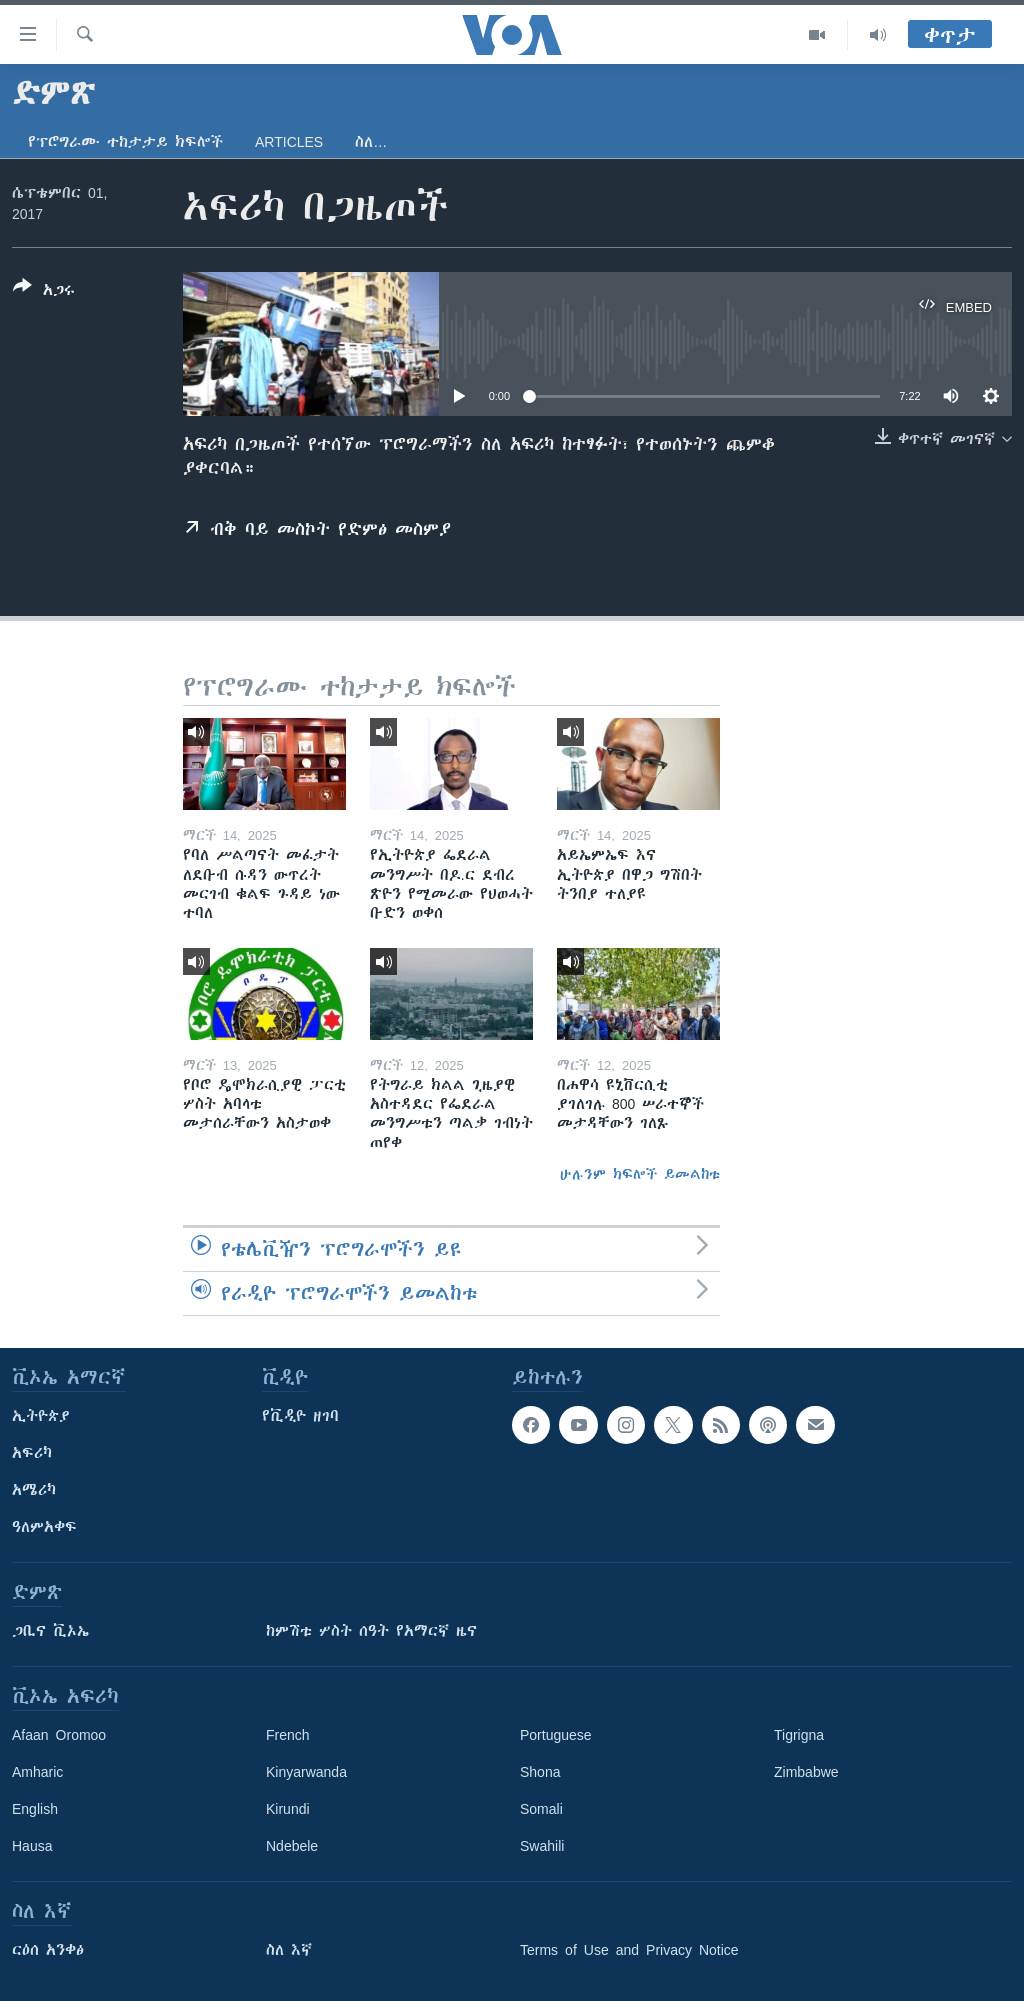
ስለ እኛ (289, 1950)
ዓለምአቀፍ (44, 1527)
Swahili (542, 1846)
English (35, 1809)
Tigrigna (799, 1735)
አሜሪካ (34, 1490)
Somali (541, 1809)
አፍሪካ (32, 1453)
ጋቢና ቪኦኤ (50, 1631)
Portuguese (556, 1735)
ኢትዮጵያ (41, 1416)
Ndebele (292, 1846)
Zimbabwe (806, 1772)
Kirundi (288, 1809)
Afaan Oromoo (59, 1735)
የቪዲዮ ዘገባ (300, 1416)
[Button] (44, 292)
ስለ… (371, 142)
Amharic (37, 1772)
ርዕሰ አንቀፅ (48, 1950)
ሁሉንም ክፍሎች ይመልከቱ (640, 1174)
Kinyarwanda (306, 1772)
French (288, 1735)
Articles (289, 142)
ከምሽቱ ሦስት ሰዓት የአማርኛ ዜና (371, 1631)
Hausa (32, 1846)
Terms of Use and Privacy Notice (629, 1950)
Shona (540, 1772)
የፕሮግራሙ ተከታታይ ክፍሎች (125, 142)
